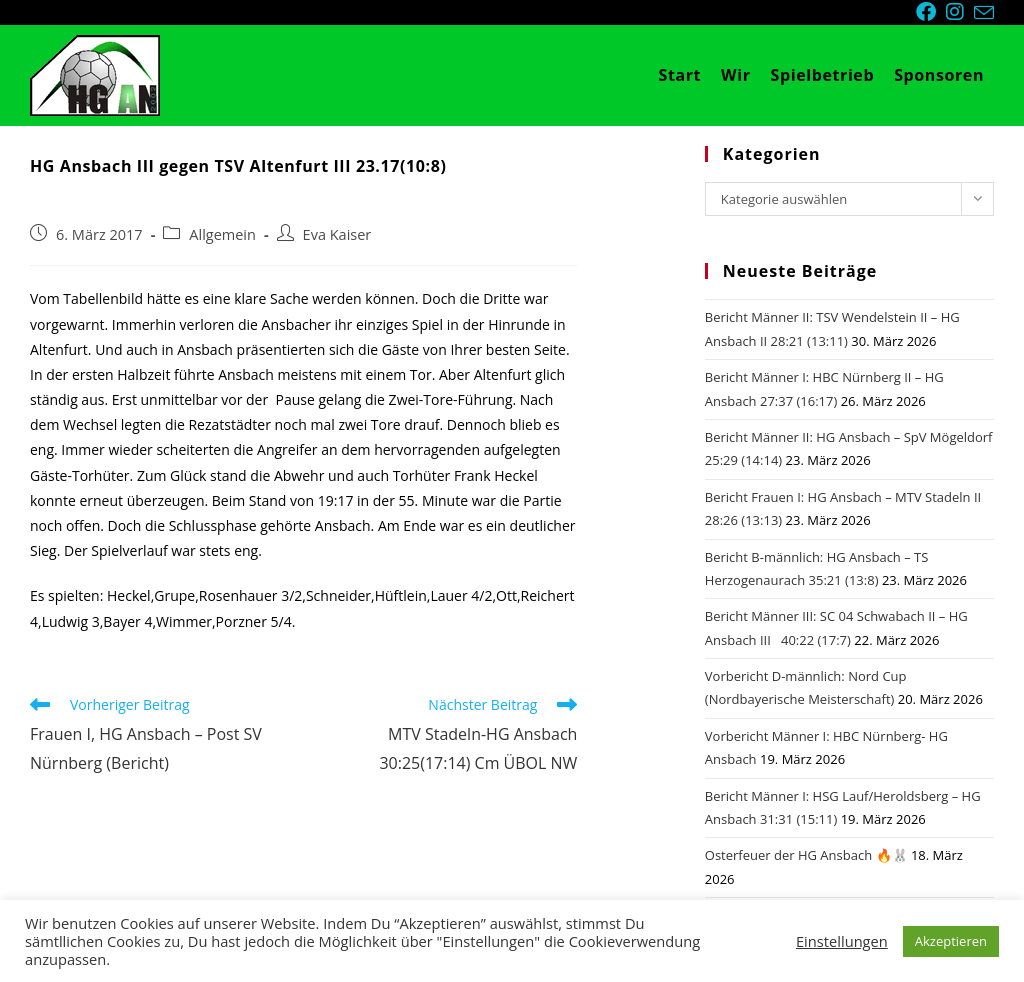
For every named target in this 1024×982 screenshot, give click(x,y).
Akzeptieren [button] (951, 941)
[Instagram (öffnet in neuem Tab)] (960, 12)
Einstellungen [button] (842, 941)
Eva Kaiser (337, 234)
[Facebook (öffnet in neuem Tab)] (931, 12)
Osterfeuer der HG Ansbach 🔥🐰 (806, 855)
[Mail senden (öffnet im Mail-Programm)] (984, 13)
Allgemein (222, 234)
